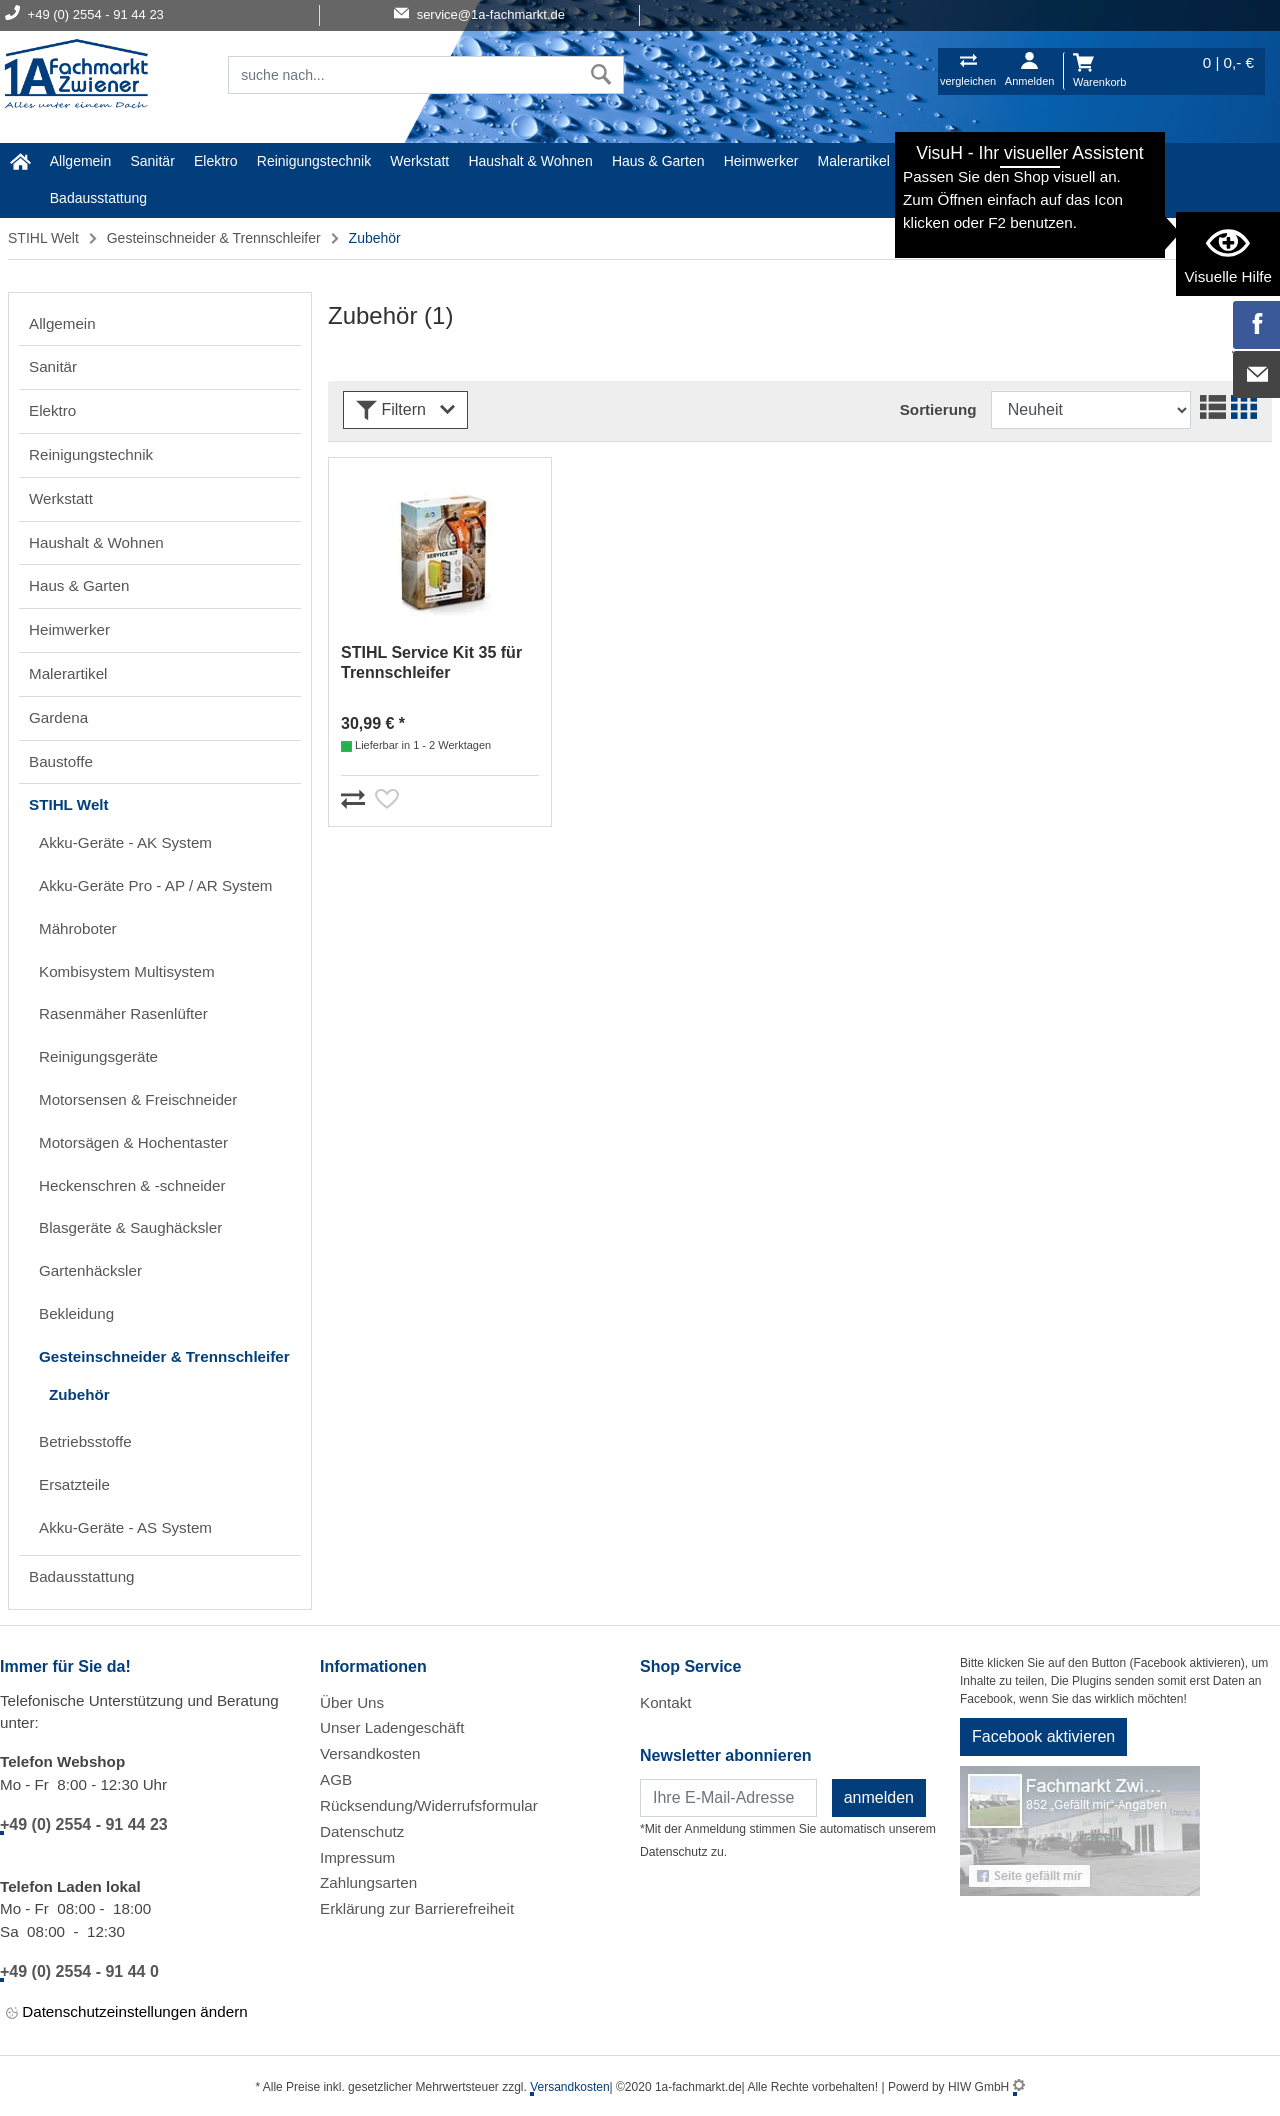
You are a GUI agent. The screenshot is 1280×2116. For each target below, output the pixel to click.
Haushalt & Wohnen (530, 161)
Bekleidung (76, 1313)
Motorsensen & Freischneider (138, 1099)
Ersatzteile (74, 1484)
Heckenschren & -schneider (132, 1185)
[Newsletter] (728, 1798)
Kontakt (666, 1702)
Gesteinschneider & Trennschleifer (214, 238)
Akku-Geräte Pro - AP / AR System (156, 885)
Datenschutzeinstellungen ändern (127, 2012)
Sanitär (152, 161)
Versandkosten (370, 1753)
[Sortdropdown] (1091, 410)
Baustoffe (1012, 161)
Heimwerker (761, 161)
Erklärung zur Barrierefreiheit (417, 1908)
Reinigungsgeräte (98, 1056)
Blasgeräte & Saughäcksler (130, 1227)
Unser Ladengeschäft (392, 1727)
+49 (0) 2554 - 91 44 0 (79, 1971)
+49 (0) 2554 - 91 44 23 (84, 1824)
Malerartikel (854, 161)
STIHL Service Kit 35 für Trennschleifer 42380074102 (431, 663)
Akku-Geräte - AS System (125, 1527)
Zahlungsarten (368, 1882)
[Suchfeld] (404, 75)
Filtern (405, 410)
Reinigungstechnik (314, 161)
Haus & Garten (658, 161)
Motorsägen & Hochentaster (133, 1142)
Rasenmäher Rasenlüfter (123, 1013)
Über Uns (352, 1702)
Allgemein (80, 161)
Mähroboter (78, 928)
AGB (336, 1779)
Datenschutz (362, 1831)
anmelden (879, 1797)
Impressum (357, 1857)
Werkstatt (419, 161)
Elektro (216, 161)
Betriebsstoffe (85, 1441)
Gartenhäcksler (90, 1270)
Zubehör (79, 1394)
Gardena (936, 161)
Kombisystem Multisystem (127, 971)
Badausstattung (98, 198)
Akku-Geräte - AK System (125, 842)
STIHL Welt (1096, 161)
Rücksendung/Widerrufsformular (429, 1805)
